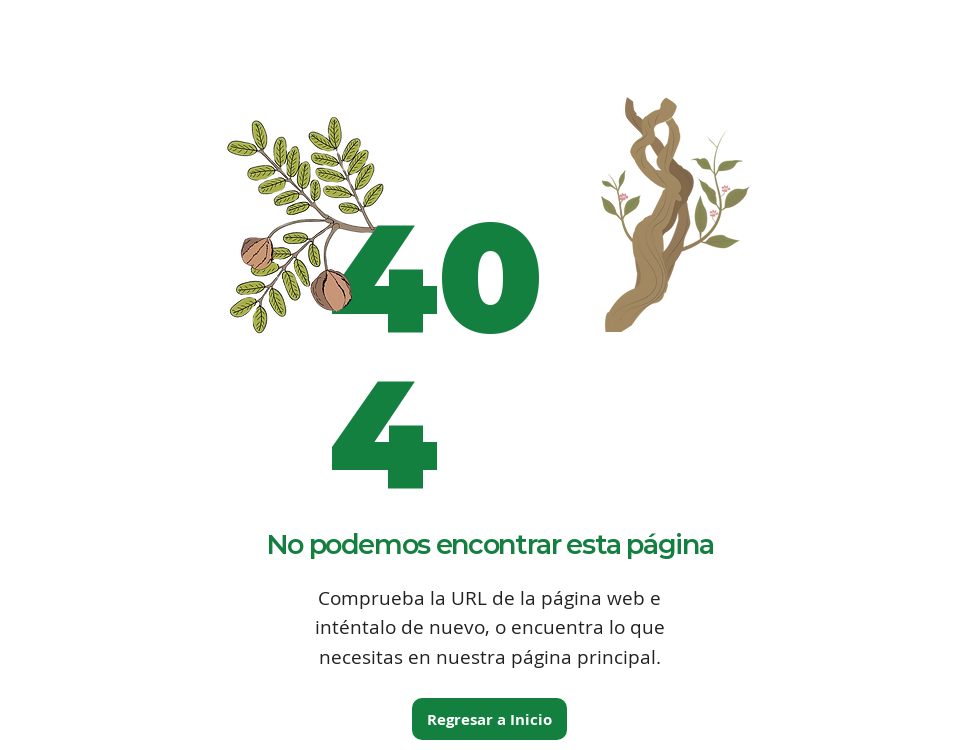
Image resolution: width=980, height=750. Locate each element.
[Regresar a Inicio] (489, 719)
